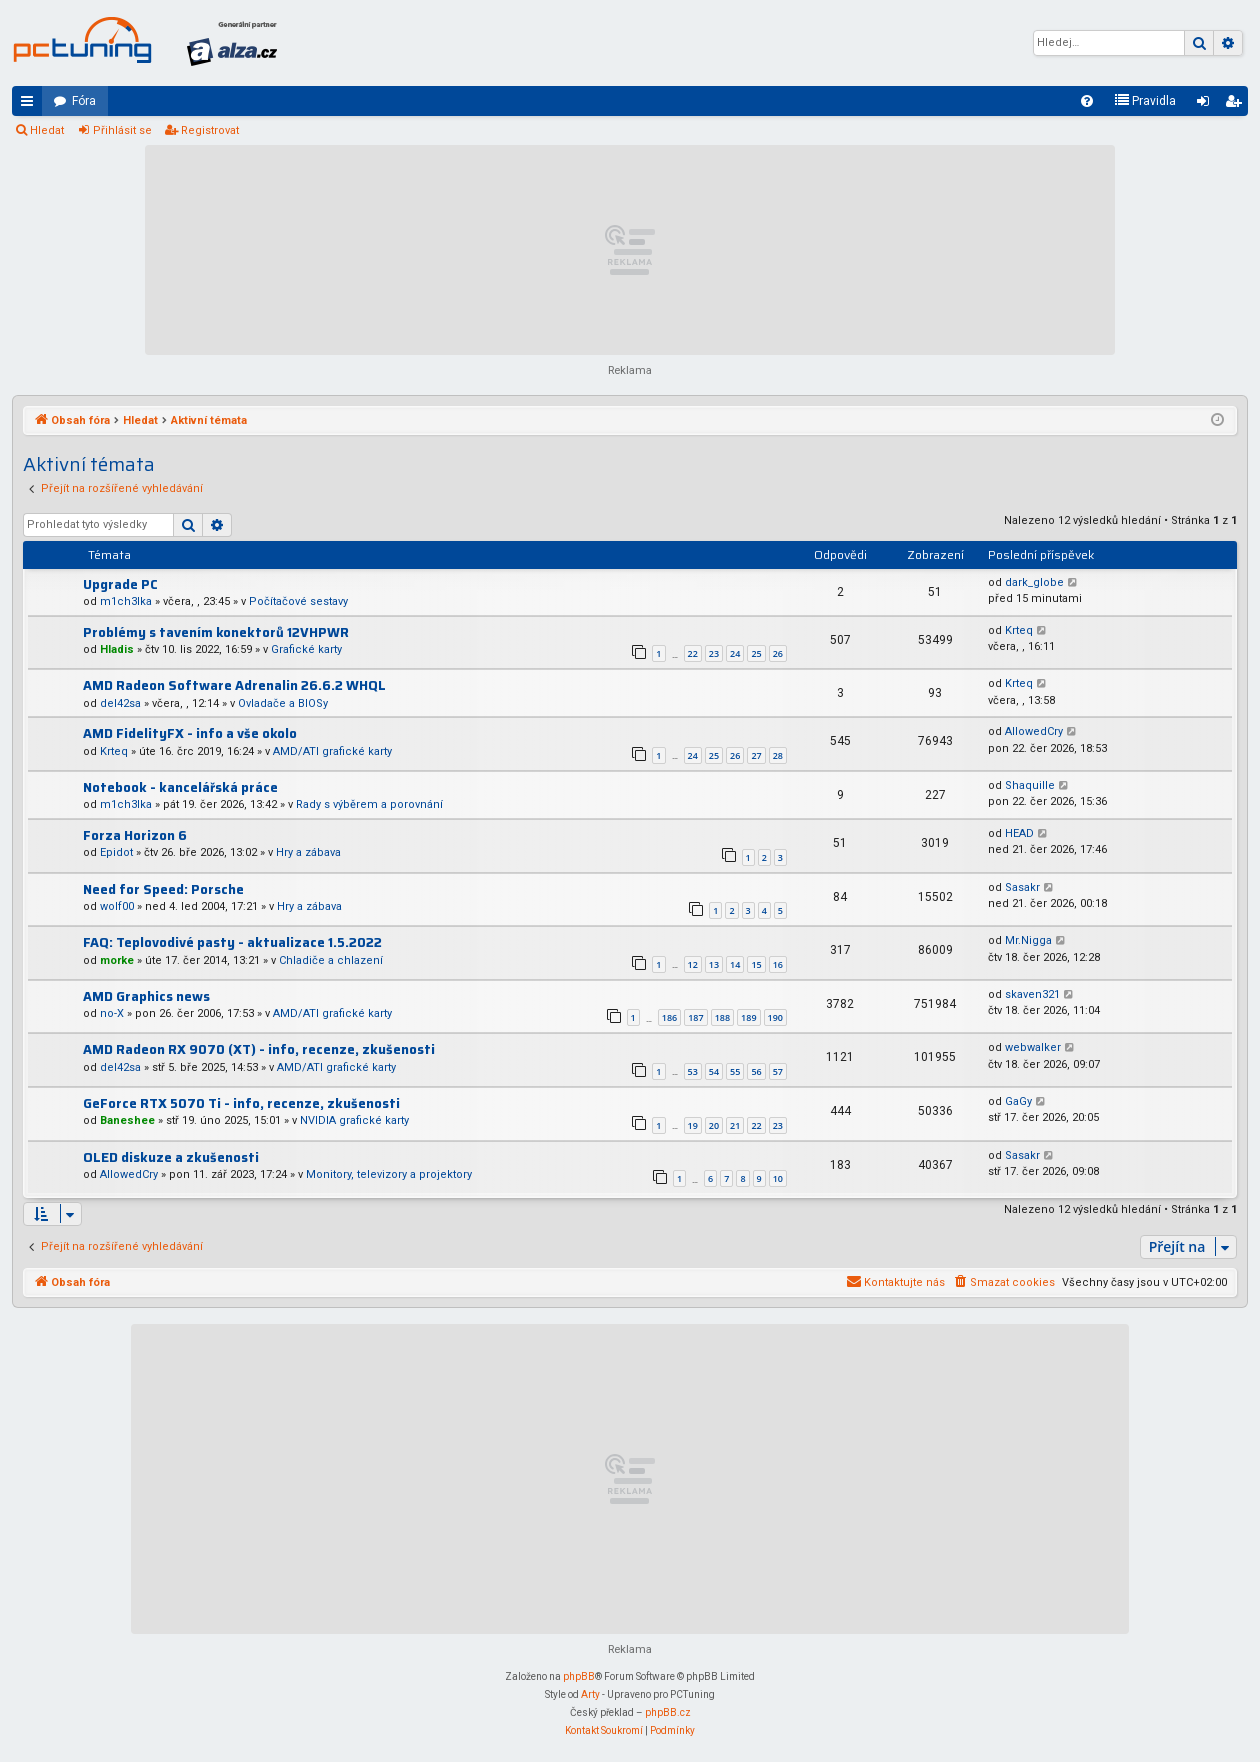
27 (756, 755)
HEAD (1019, 833)
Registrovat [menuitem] (1237, 105)
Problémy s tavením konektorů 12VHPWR (216, 632)
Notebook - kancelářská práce (180, 787)
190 (775, 1017)
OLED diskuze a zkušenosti (171, 1157)
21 (735, 1125)
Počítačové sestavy (298, 601)
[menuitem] (1087, 101)
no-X (112, 1013)
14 (735, 964)
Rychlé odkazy (31, 105)
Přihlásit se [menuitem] (1207, 105)
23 (714, 653)
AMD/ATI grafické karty (332, 751)
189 (748, 1017)
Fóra (84, 101)
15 (756, 964)
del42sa (120, 703)
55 (735, 1071)
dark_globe (1034, 582)
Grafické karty (306, 649)
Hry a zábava (308, 852)
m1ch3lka (126, 601)
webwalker (1033, 1047)
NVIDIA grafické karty (354, 1120)
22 (693, 653)
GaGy (1018, 1101)
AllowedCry (1034, 731)
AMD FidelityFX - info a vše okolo (190, 733)
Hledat (47, 130)
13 (714, 964)
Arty (590, 1694)
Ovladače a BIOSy (283, 703)
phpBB (579, 1676)
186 (669, 1017)
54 (714, 1071)
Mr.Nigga (1028, 940)
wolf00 (117, 906)
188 (722, 1017)
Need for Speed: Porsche (163, 889)
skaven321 (1032, 994)
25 (756, 653)
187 (695, 1017)
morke (117, 960)
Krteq (1019, 630)
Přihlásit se (122, 130)
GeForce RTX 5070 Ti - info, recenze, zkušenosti (241, 1103)
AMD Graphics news (146, 996)
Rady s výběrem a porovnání (369, 804)
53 (693, 1071)
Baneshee (127, 1120)
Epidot (116, 852)
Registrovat (210, 130)
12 (693, 964)
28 (778, 755)
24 (735, 653)
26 (778, 653)
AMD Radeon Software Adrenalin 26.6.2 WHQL (234, 685)
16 (778, 964)
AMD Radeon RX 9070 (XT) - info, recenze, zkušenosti (259, 1049)
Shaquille (1030, 785)
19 (693, 1125)
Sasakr (1022, 887)
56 (756, 1071)
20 (714, 1125)
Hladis (117, 649)
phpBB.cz (668, 1712)
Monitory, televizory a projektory (389, 1174)
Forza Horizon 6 (135, 835)
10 (778, 1178)
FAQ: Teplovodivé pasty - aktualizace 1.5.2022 (232, 942)
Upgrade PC (120, 584)
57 (778, 1071)
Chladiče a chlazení (331, 960)
